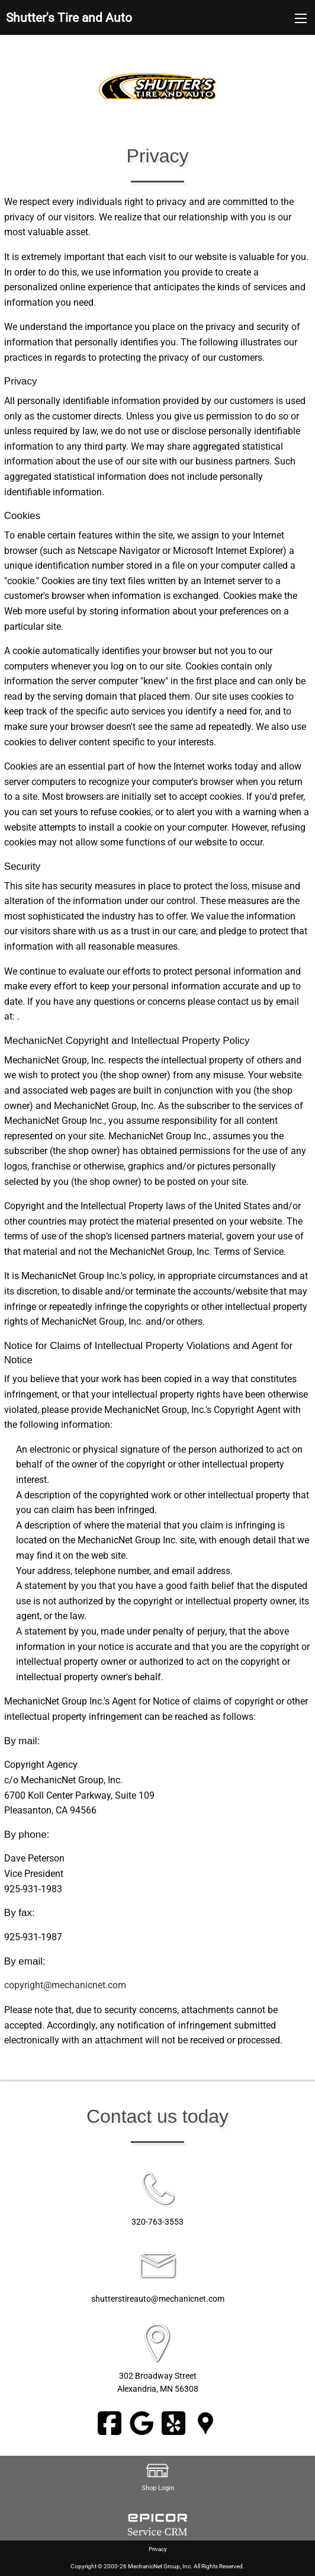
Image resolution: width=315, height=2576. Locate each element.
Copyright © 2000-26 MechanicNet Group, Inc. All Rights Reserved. (157, 2566)
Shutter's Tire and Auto (69, 18)
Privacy (158, 2549)
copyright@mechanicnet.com (65, 1985)
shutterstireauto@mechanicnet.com (157, 2299)
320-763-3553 (157, 2222)
